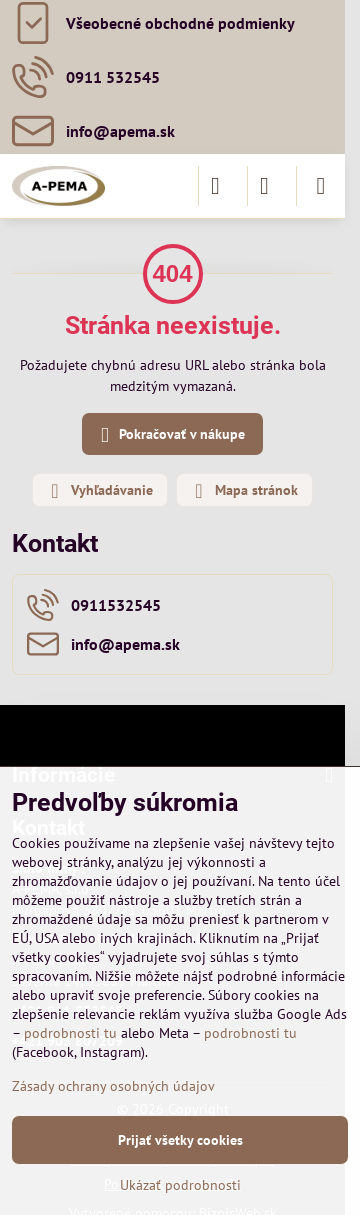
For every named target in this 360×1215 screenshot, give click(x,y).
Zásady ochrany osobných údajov (113, 1086)
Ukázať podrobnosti (180, 1185)
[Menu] (321, 186)
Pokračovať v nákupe (169, 435)
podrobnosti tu (70, 1033)
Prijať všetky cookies (180, 1140)
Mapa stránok (243, 491)
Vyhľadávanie (99, 491)
